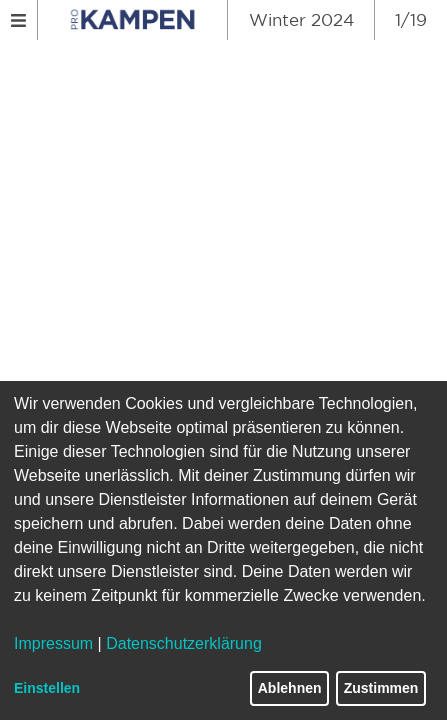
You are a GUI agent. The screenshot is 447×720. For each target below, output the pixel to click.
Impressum (53, 643)
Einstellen (47, 688)
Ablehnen (290, 688)
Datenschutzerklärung (184, 643)
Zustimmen (381, 688)
